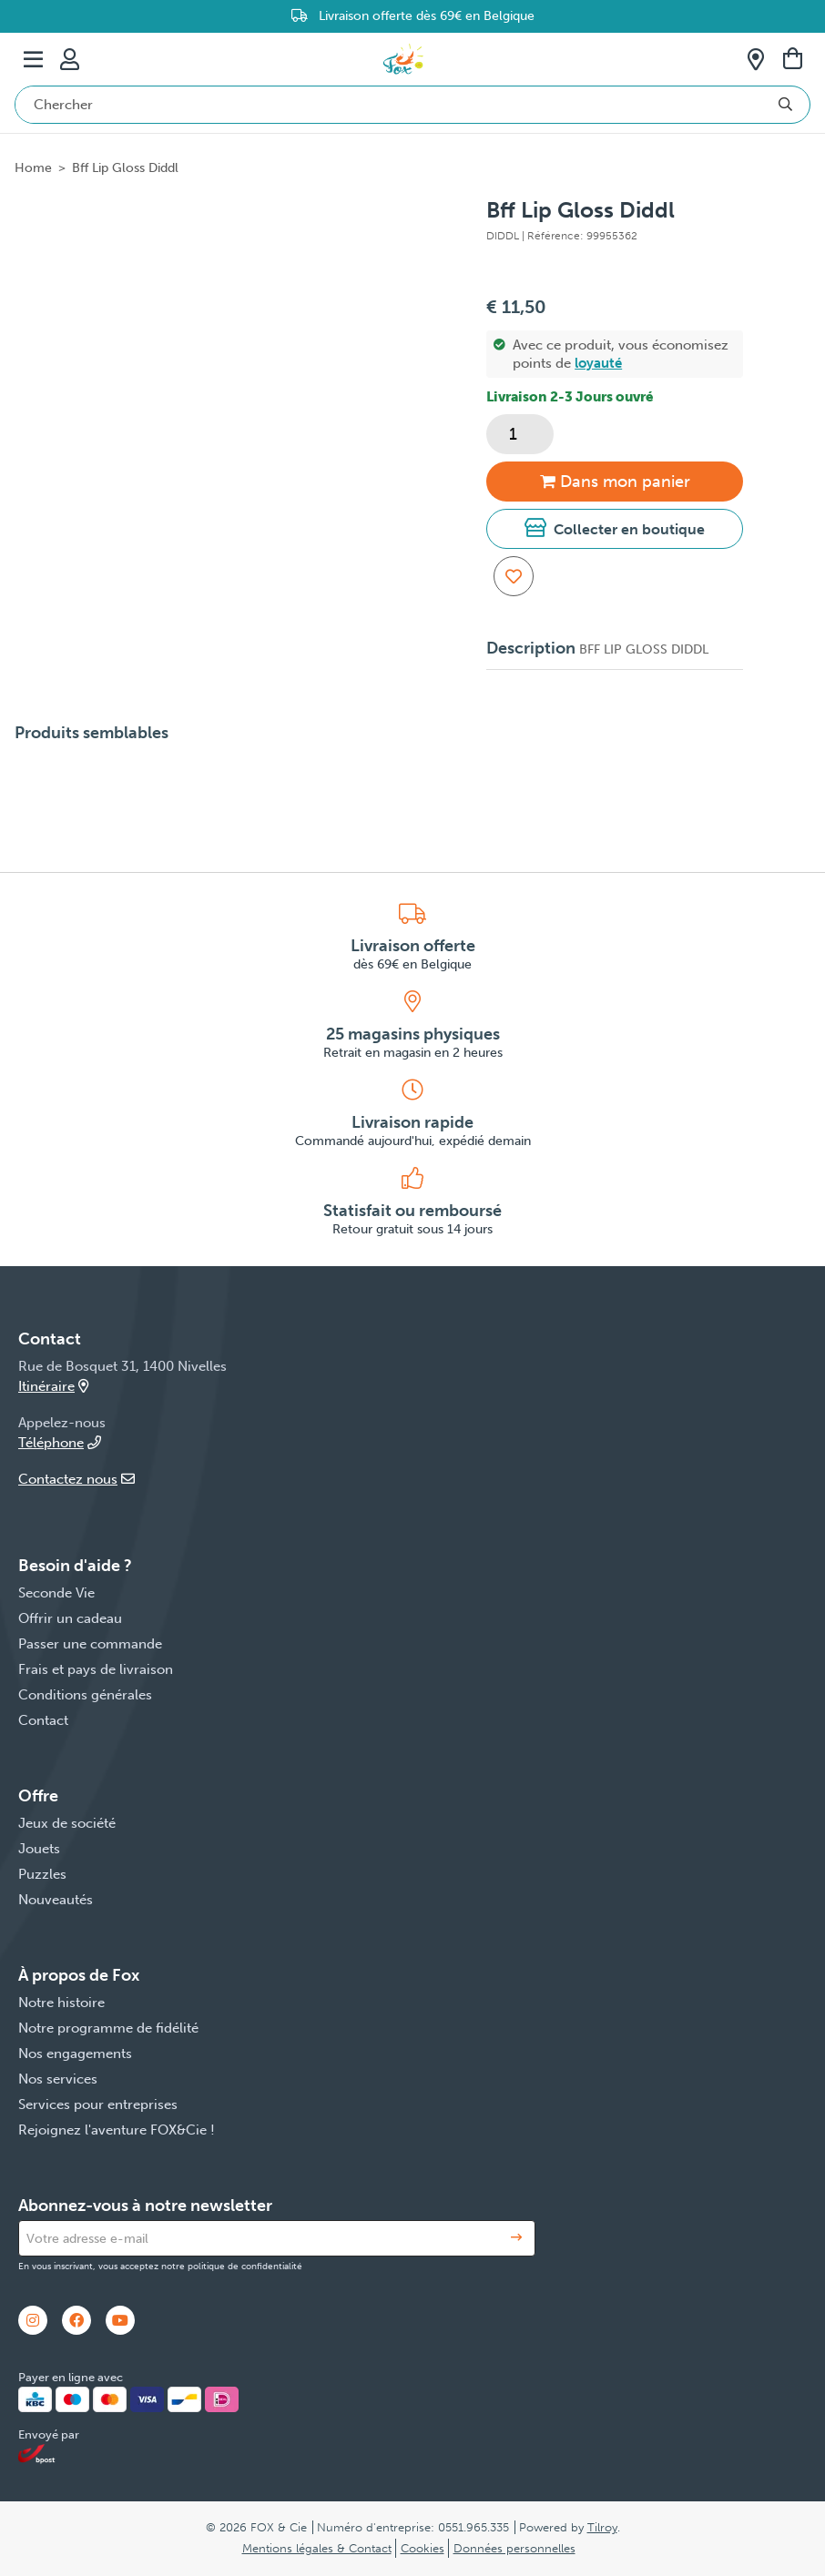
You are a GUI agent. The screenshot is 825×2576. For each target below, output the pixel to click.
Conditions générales (85, 1695)
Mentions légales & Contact (317, 2548)
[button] (614, 529)
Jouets (39, 1849)
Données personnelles (514, 2548)
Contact (43, 1720)
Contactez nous (76, 1479)
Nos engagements (75, 2053)
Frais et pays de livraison (95, 1669)
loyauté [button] (598, 363)
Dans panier (615, 482)
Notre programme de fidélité (108, 2028)
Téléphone (59, 1443)
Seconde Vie (56, 1593)
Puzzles (42, 1874)
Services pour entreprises (98, 2104)
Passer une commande (90, 1644)
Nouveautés (55, 1899)
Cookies (422, 2548)
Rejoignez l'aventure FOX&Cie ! (116, 2130)
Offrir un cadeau (70, 1618)
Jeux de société (67, 1823)
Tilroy (602, 2527)
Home (33, 168)
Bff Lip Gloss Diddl (125, 168)
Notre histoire (61, 2002)
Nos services (57, 2079)
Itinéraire (53, 1386)
